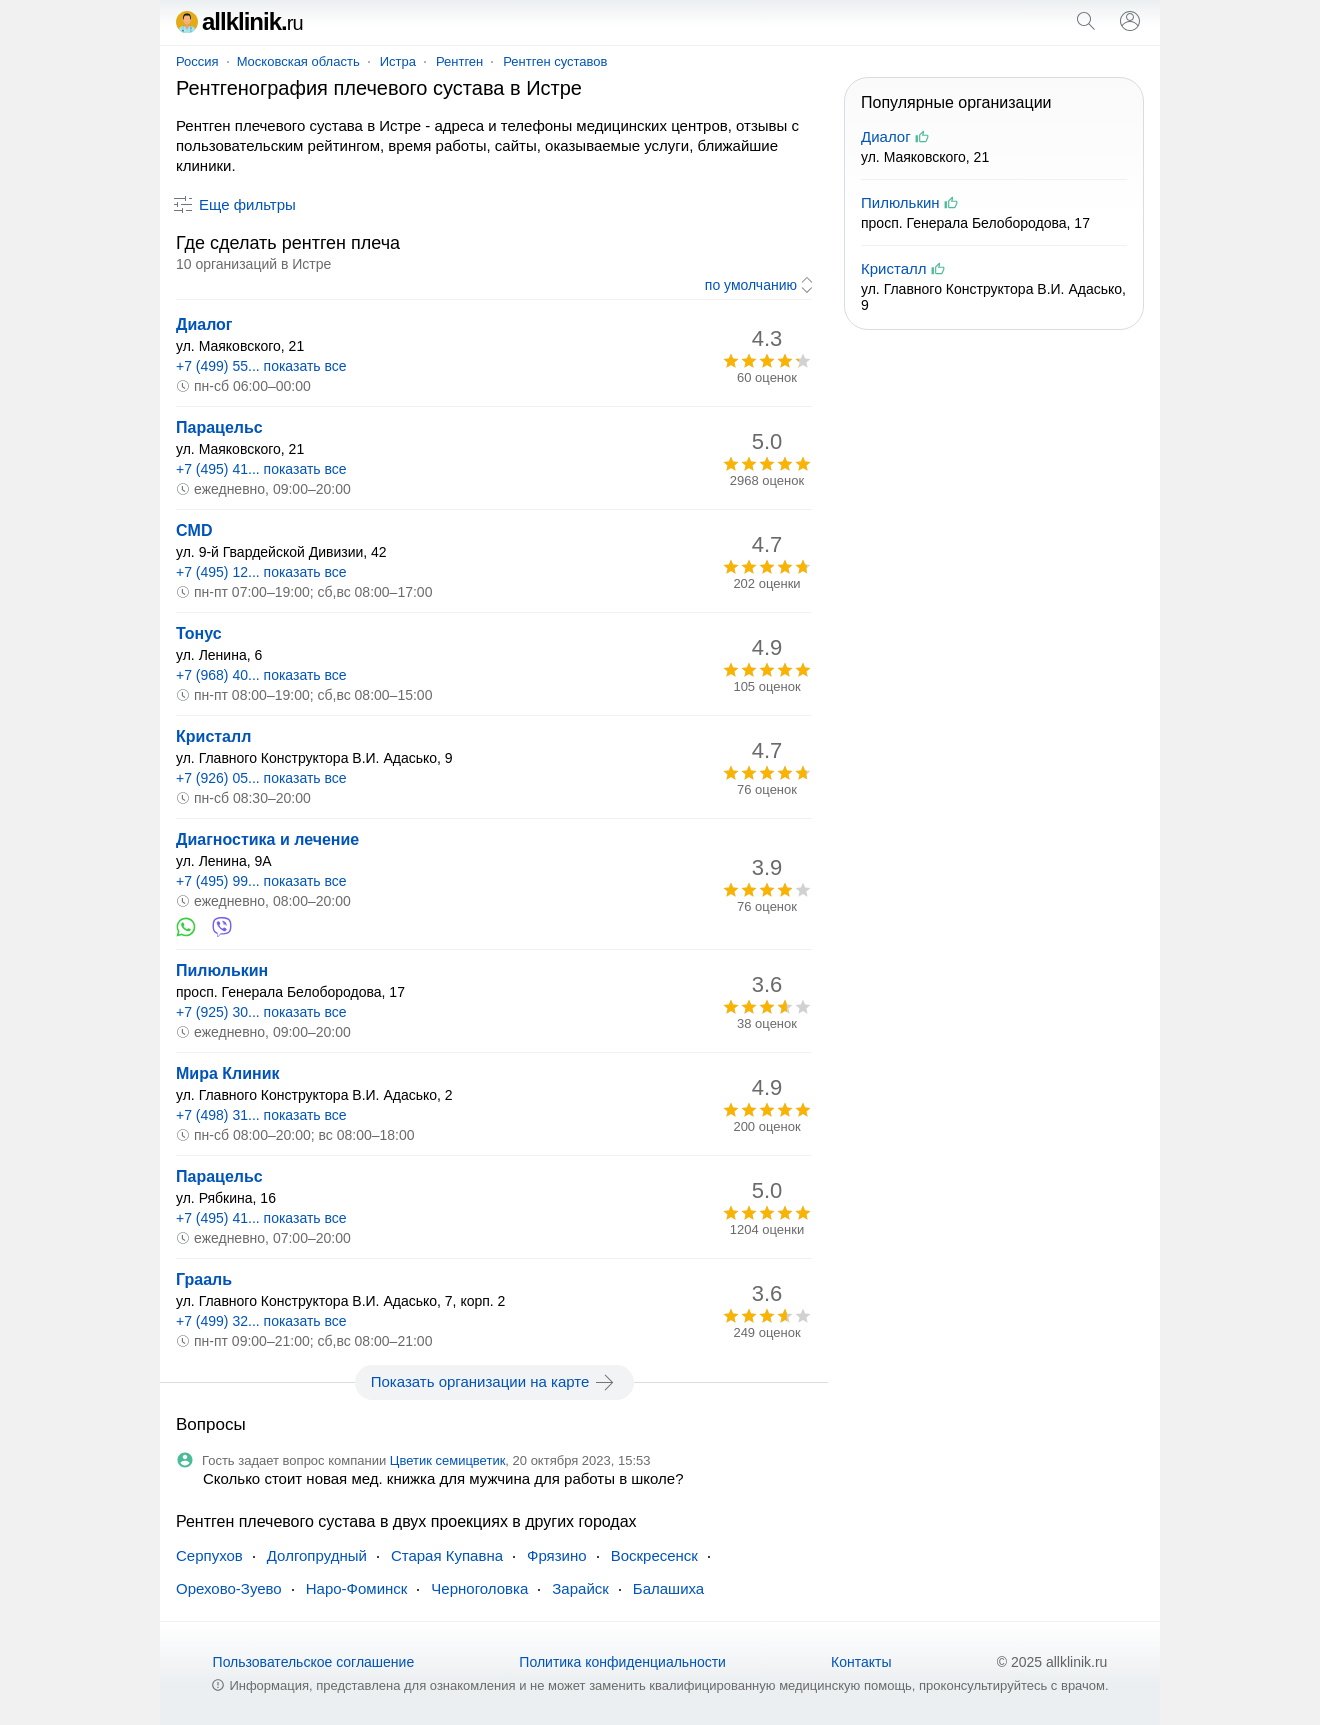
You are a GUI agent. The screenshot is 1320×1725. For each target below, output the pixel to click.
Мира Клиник (228, 1073)
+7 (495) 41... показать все (261, 469)
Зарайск (580, 1588)
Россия (197, 61)
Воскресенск (654, 1555)
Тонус (199, 633)
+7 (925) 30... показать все (261, 1012)
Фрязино (557, 1555)
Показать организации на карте (494, 1382)
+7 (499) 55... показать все (261, 366)
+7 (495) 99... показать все (261, 881)
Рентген (459, 61)
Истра (398, 61)
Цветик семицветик (448, 1460)
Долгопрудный (317, 1555)
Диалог (204, 324)
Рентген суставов (555, 61)
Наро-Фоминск (357, 1588)
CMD (194, 530)
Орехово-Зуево (229, 1588)
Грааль (204, 1279)
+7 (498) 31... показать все (261, 1115)
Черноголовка (479, 1588)
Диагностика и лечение (267, 839)
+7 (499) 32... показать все (261, 1321)
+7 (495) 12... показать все (261, 572)
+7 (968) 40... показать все (261, 675)
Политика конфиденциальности (622, 1662)
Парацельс (219, 427)
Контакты (861, 1662)
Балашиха (668, 1588)
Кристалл (213, 736)
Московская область (298, 61)
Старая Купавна (447, 1555)
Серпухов (209, 1555)
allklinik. (239, 21)
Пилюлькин (222, 970)
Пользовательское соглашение (314, 1662)
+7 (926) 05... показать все (261, 778)
